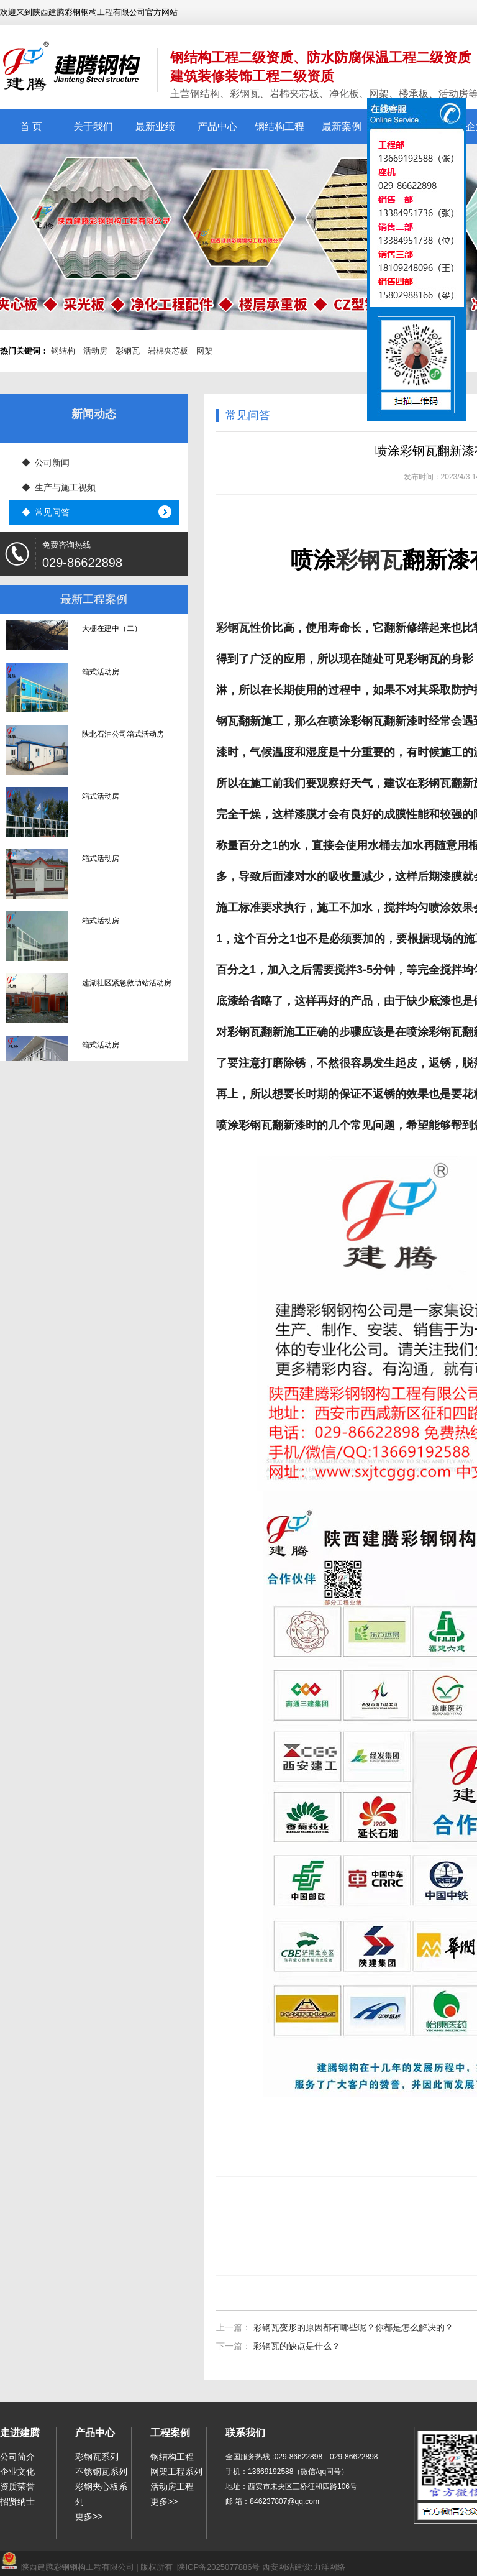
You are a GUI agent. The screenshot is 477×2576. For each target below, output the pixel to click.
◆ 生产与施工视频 (59, 487)
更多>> (88, 2516)
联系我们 (245, 2432)
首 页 (31, 126)
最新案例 (341, 126)
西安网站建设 (286, 2567)
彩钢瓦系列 (97, 2457)
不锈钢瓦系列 (101, 2472)
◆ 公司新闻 (46, 462)
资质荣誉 (17, 2486)
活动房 (95, 351)
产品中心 (217, 126)
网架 (204, 351)
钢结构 (63, 351)
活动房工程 (172, 2486)
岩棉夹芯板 (168, 351)
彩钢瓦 (128, 351)
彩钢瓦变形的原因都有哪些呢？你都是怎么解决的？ (353, 2327)
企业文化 (17, 2472)
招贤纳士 (17, 2501)
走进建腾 (20, 2432)
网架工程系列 (176, 2472)
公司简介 (17, 2457)
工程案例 (170, 2432)
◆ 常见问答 (46, 512)
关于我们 (93, 126)
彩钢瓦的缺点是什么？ (296, 2346)
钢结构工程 (279, 126)
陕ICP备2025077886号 (218, 2567)
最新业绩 (155, 126)
